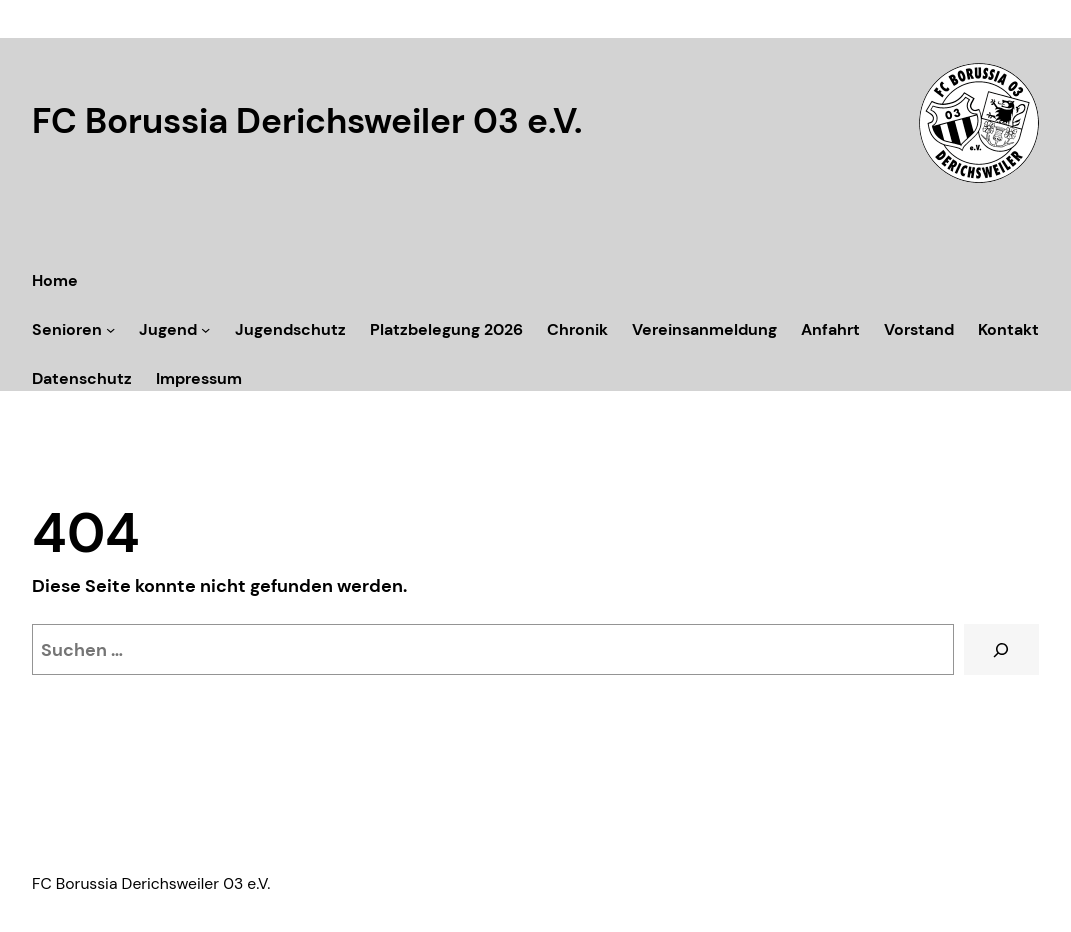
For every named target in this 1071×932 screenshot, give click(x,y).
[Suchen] (1001, 650)
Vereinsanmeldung (704, 329)
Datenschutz (82, 378)
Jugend (168, 329)
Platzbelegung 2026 (446, 329)
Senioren (67, 329)
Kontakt (1008, 329)
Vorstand (919, 329)
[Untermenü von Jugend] (205, 329)
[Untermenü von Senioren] (110, 329)
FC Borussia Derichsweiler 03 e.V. (307, 121)
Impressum (199, 378)
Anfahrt (830, 329)
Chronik (577, 329)
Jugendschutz (290, 329)
